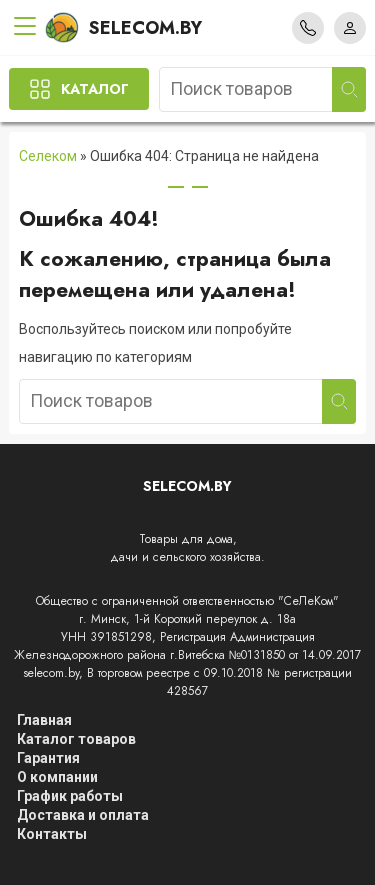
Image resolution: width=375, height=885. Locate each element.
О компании (57, 777)
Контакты (52, 834)
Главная (44, 720)
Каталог (95, 89)
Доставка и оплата (83, 815)
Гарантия (48, 758)
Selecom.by (123, 28)
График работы (70, 796)
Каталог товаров (76, 739)
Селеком (48, 156)
